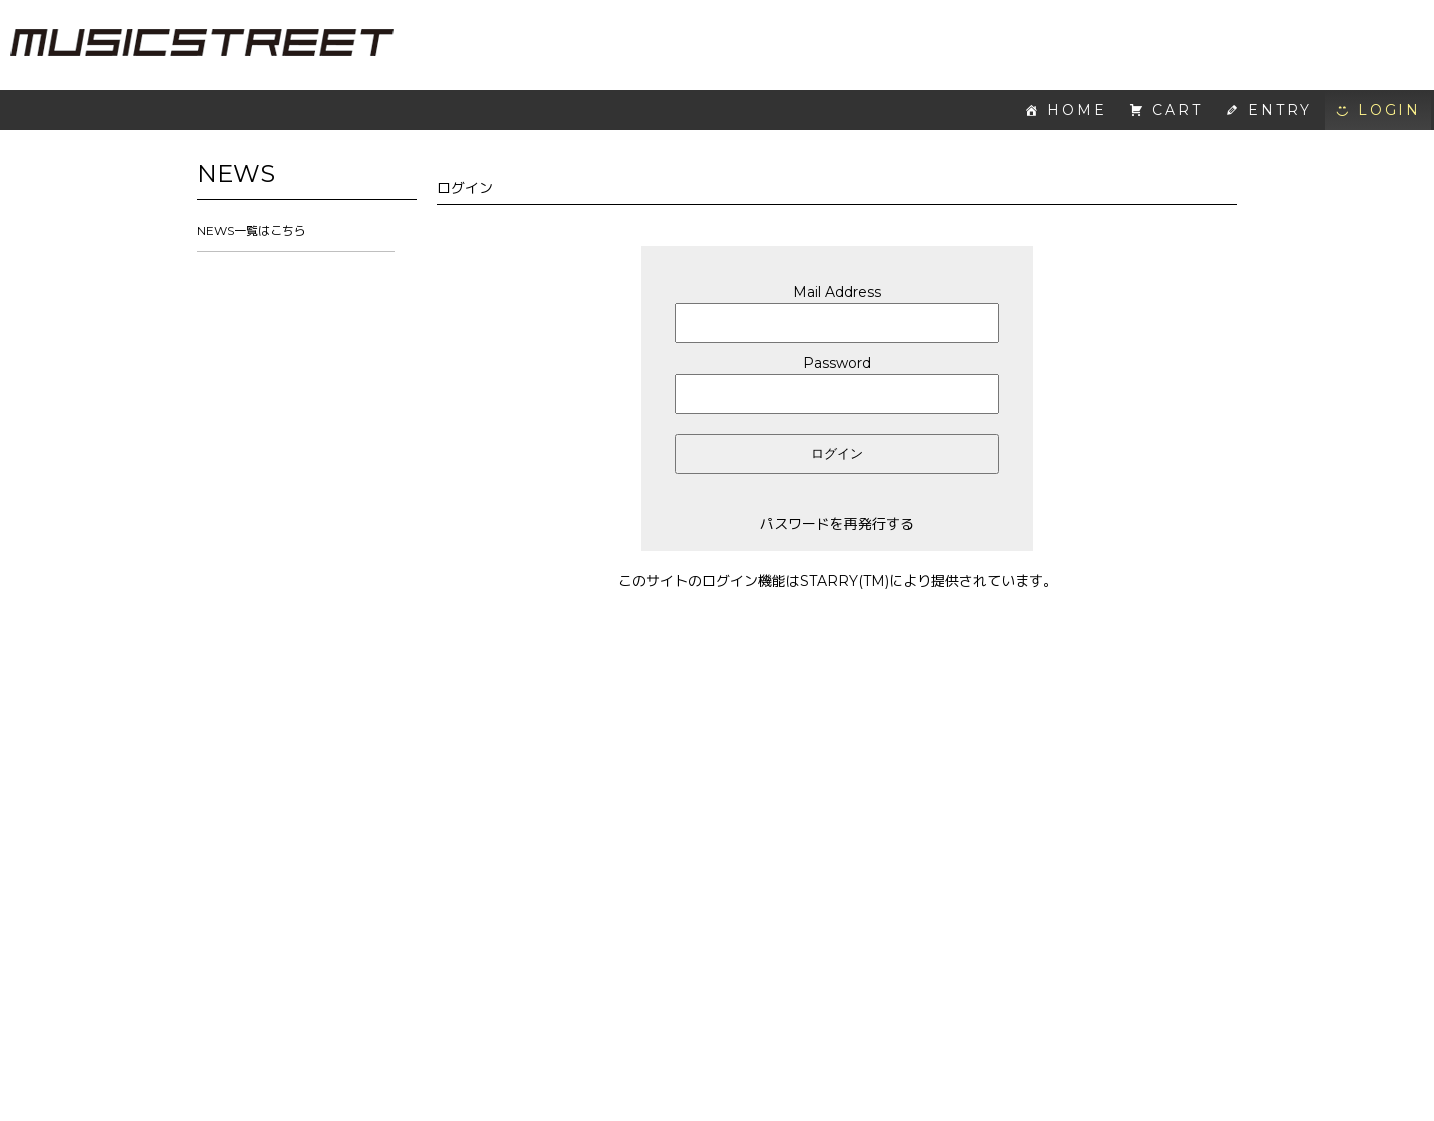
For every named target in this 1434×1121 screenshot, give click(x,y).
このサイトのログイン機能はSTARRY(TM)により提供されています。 (837, 581)
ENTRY (1280, 110)
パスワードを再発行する (837, 524)
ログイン (837, 453)
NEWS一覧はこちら (251, 230)
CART (1177, 110)
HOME (1076, 110)
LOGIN (1389, 110)
